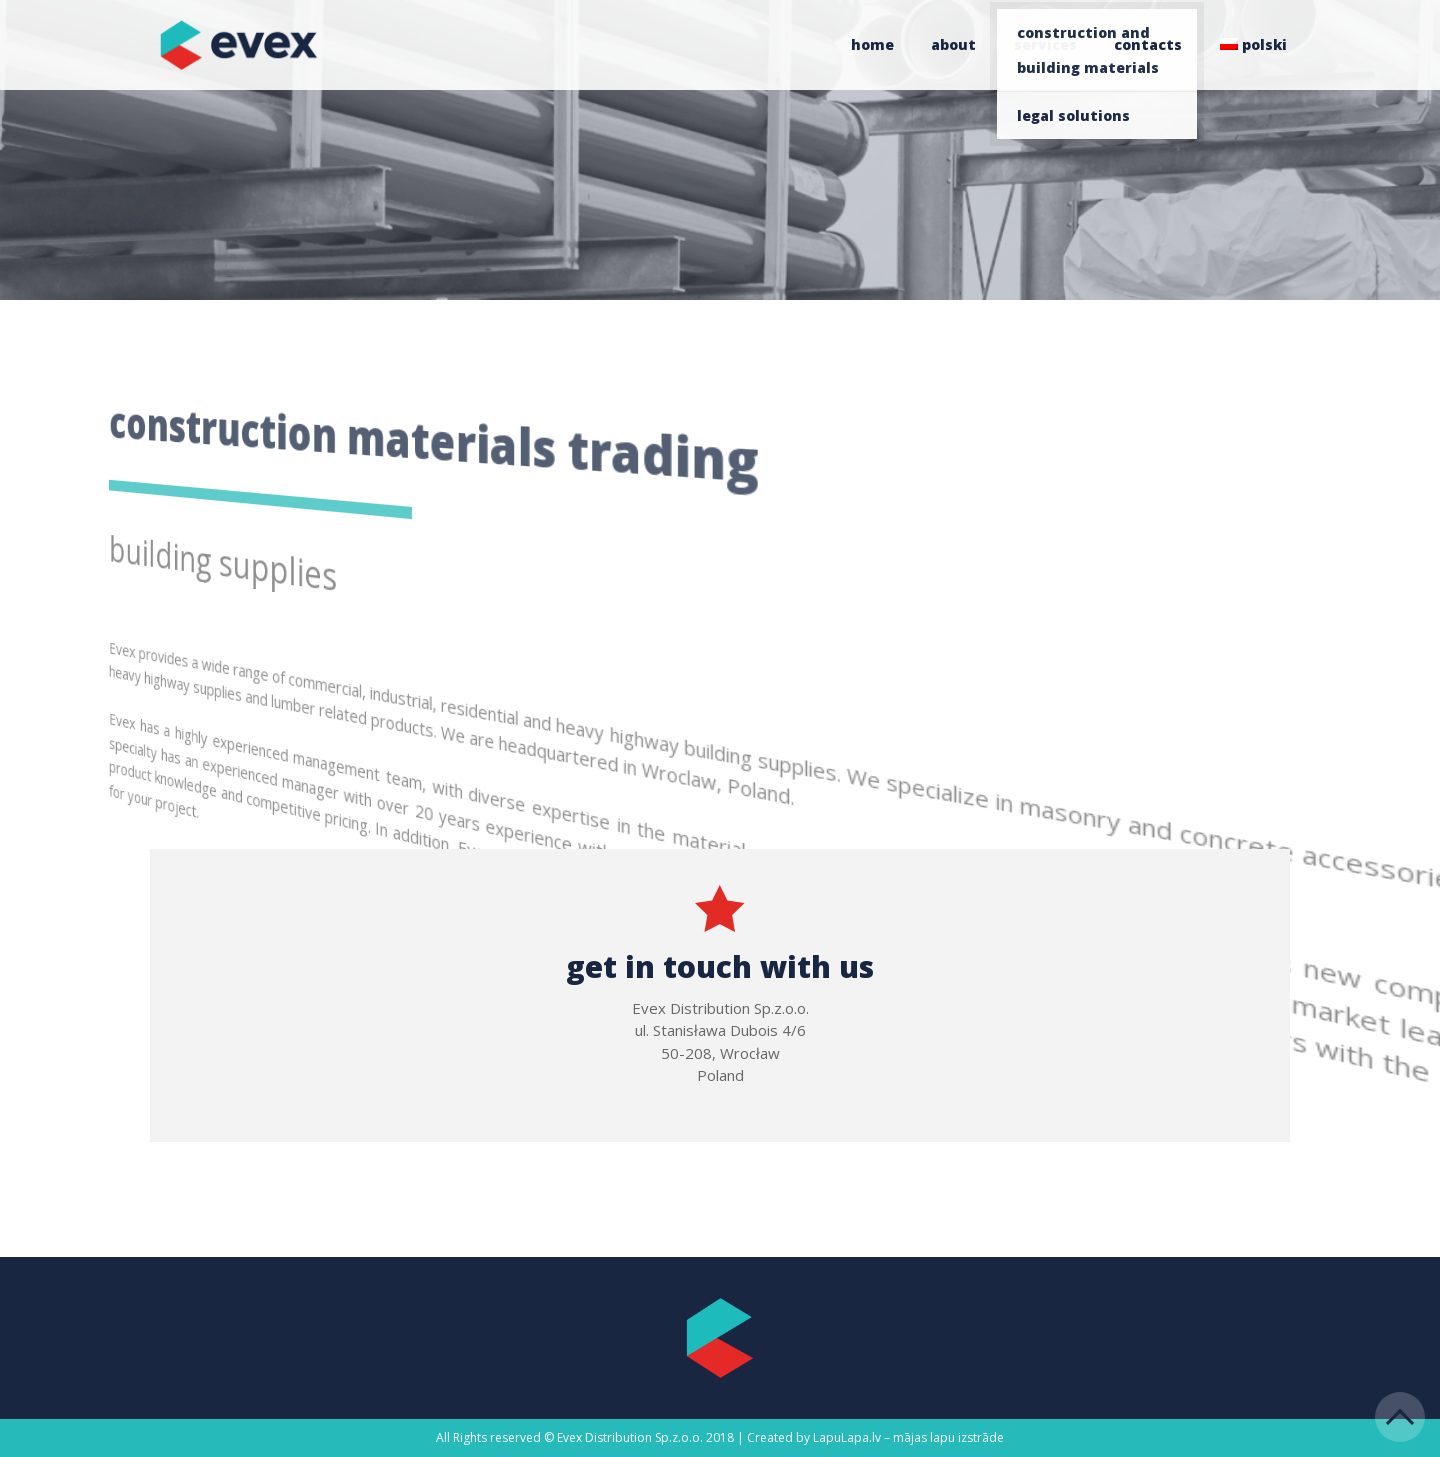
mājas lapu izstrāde (948, 1437)
